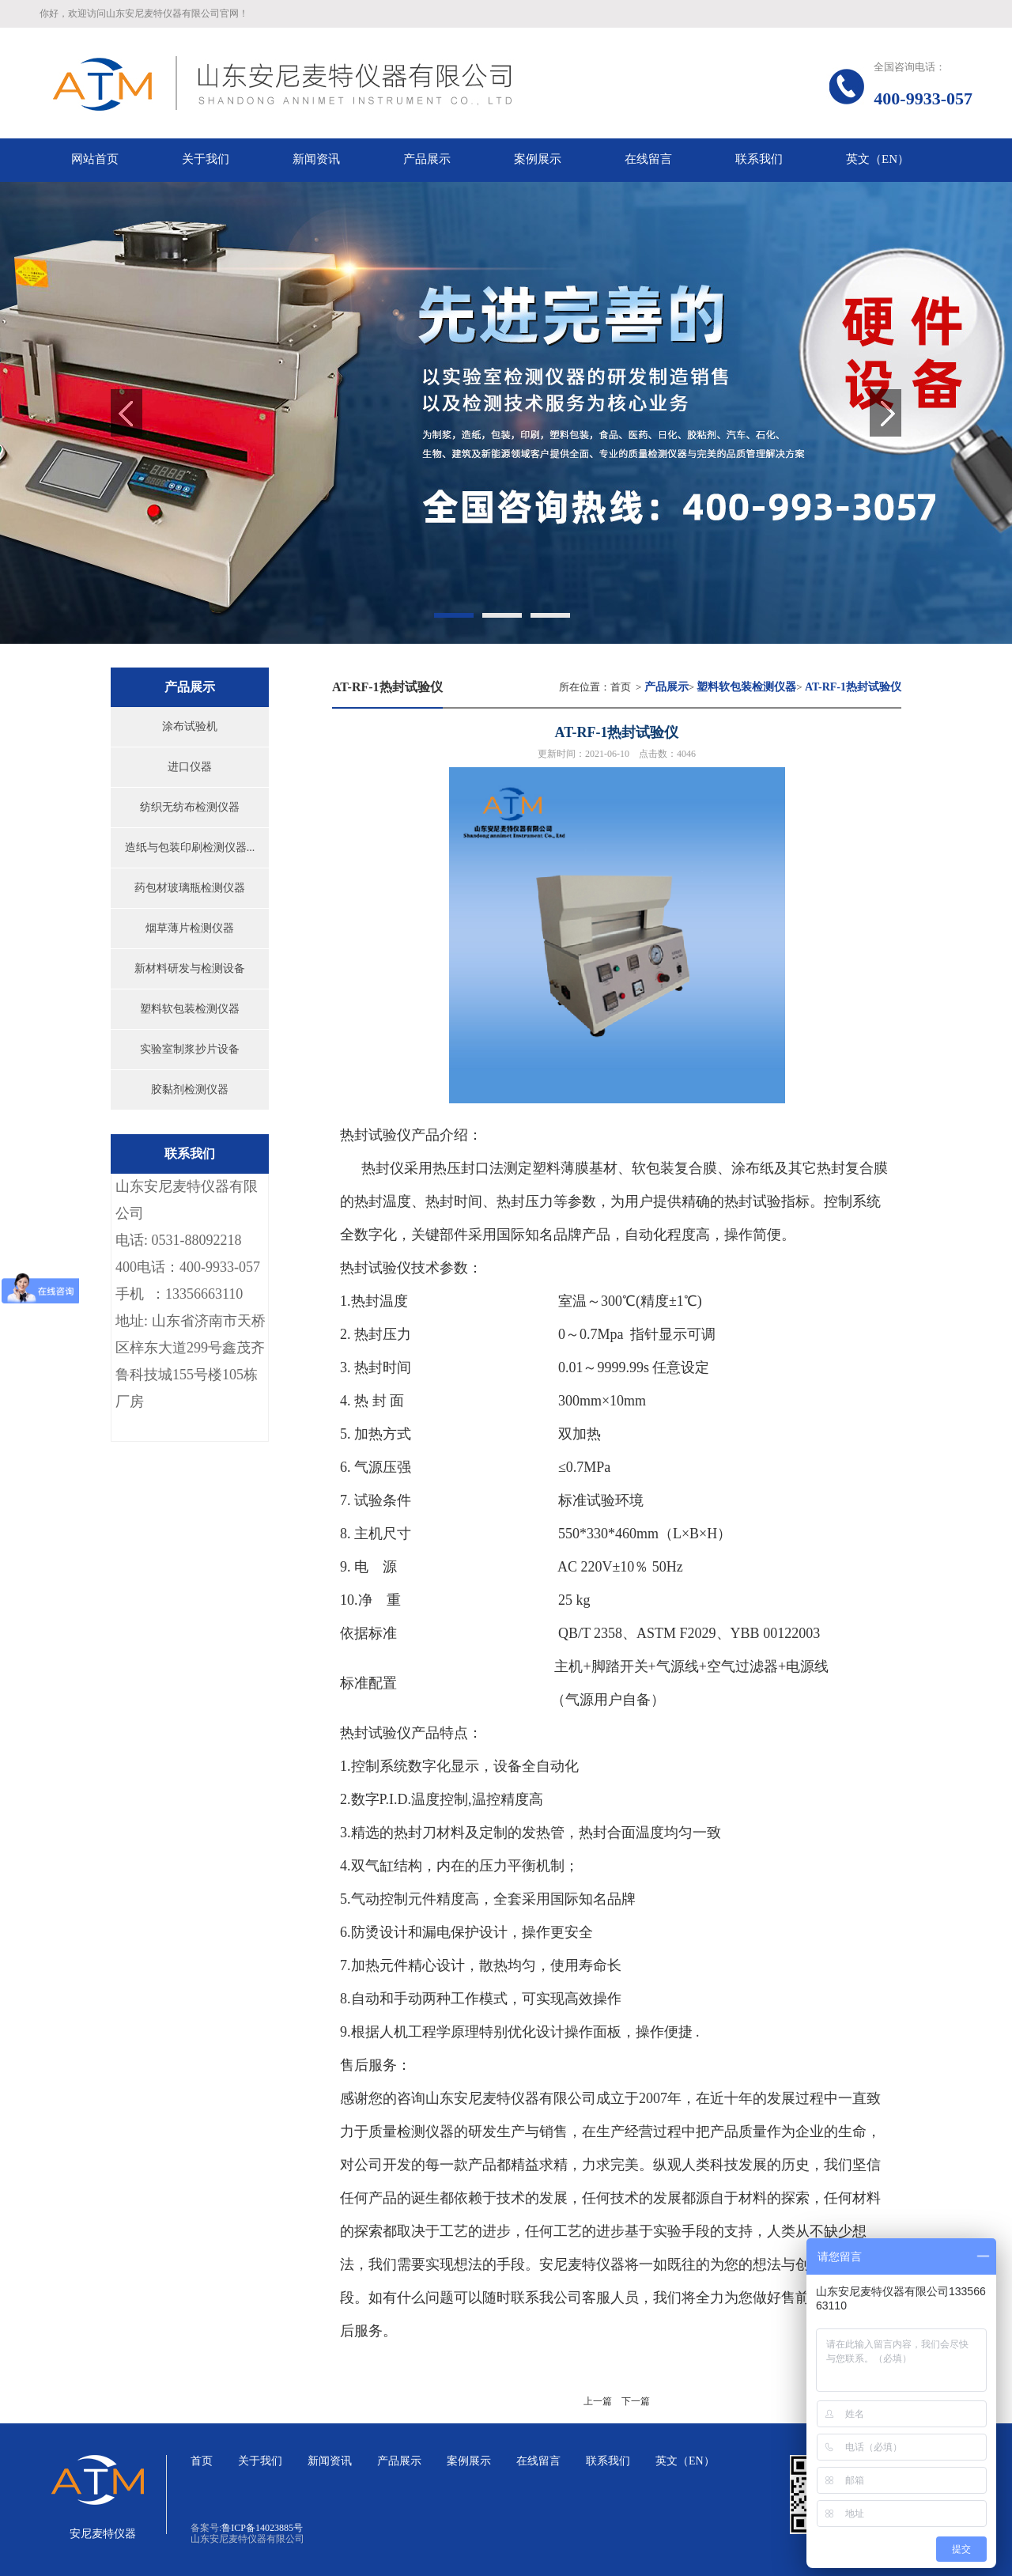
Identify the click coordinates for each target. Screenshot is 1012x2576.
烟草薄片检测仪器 (189, 928)
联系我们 (608, 2461)
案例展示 (469, 2461)
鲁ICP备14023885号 (262, 2527)
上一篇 (597, 2401)
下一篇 (635, 2401)
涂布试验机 (189, 726)
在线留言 (538, 2461)
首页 (620, 687)
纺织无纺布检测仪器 (190, 807)
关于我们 (260, 2461)
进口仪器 (190, 767)
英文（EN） (685, 2461)
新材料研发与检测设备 (189, 968)
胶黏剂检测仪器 (189, 1089)
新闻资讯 (330, 2461)
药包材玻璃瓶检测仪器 (189, 888)
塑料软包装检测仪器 (190, 1009)
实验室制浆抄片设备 (190, 1049)
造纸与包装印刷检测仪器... (190, 847)
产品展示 (399, 2461)
